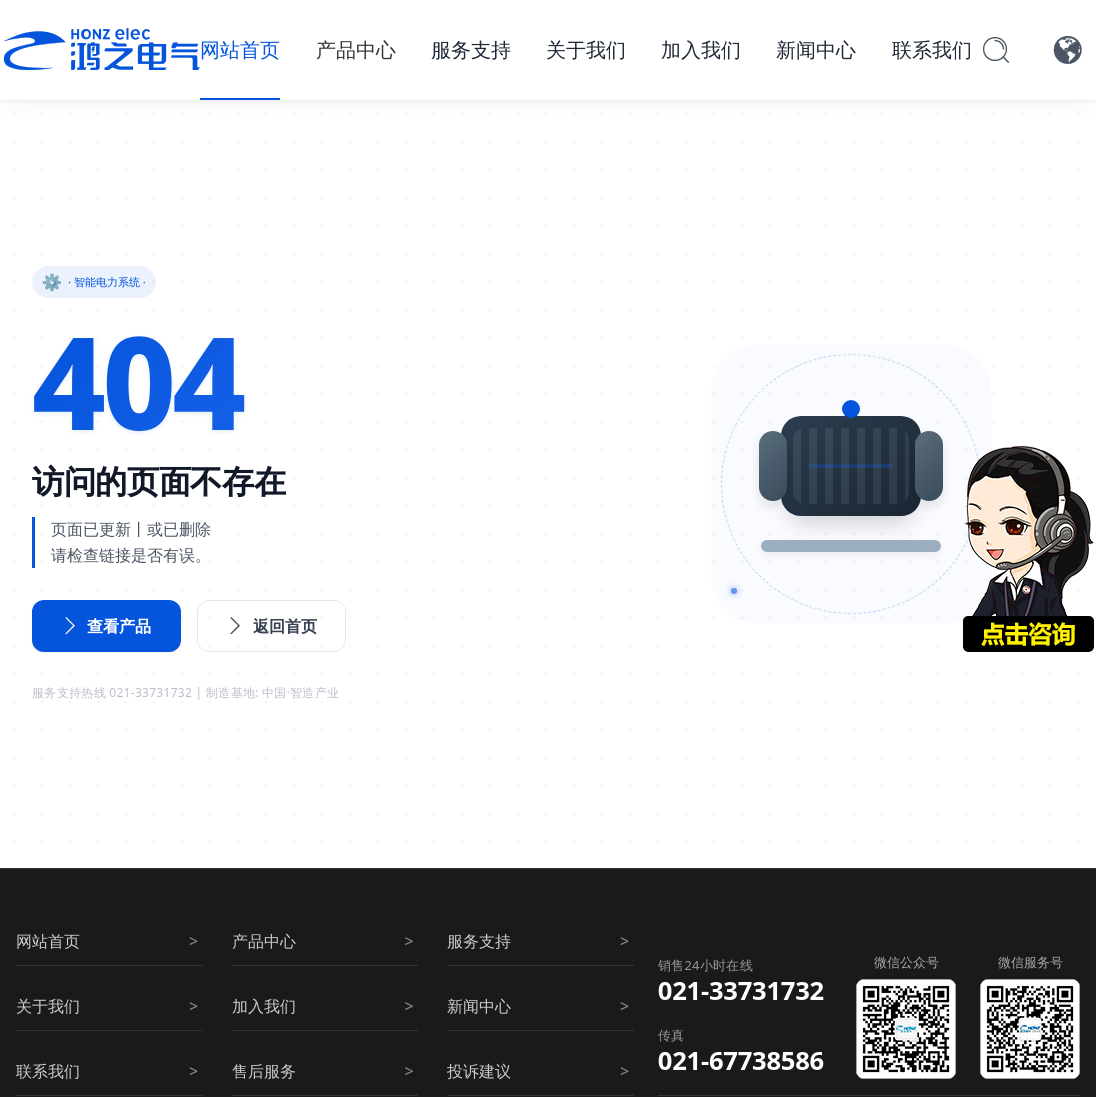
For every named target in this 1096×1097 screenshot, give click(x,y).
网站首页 (240, 49)
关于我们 (586, 49)
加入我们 (701, 49)
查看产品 (107, 626)
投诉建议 (479, 1071)
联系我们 (932, 49)
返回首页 (272, 626)
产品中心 (356, 49)
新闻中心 (816, 49)
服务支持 (471, 49)
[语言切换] (1068, 50)
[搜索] (996, 50)
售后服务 (264, 1071)
